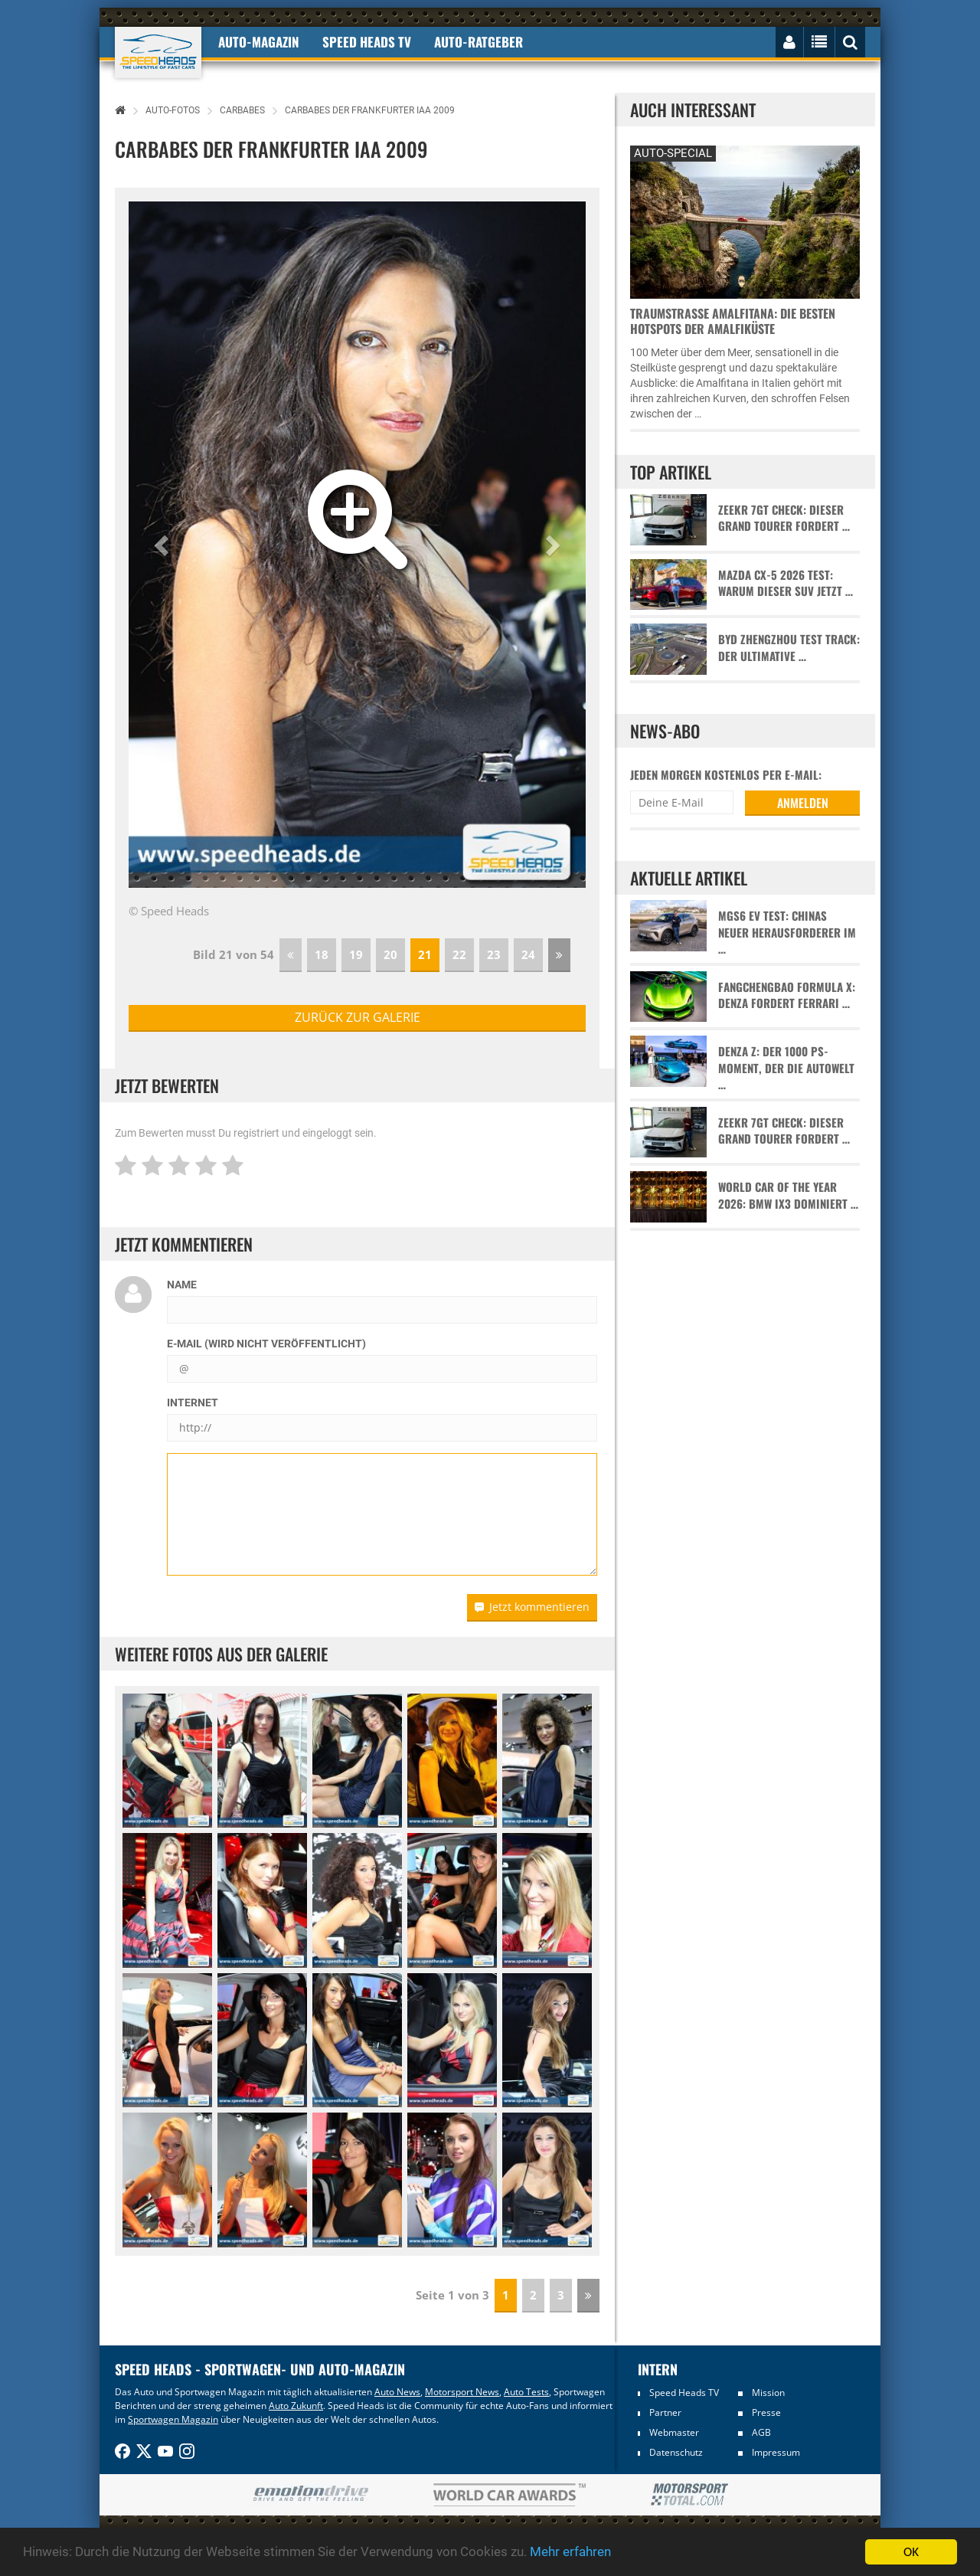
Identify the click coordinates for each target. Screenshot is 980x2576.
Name (182, 1284)
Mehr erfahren (570, 2552)
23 (494, 954)
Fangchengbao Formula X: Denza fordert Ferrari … (786, 995)
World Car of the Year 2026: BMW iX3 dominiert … (788, 1195)
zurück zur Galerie (357, 1017)
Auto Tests (526, 2391)
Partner (665, 2412)
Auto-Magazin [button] (258, 41)
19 (356, 954)
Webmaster (674, 2432)
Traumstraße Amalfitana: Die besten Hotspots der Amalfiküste (732, 321)
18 (321, 954)
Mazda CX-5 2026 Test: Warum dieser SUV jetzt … (785, 583)
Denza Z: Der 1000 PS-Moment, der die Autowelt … (786, 1067)
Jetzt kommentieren (532, 1606)
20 (390, 954)
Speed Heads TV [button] (366, 41)
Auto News (397, 2391)
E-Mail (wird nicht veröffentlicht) (266, 1343)
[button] (163, 544)
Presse (766, 2412)
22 (459, 954)
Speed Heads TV (684, 2392)
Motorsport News (462, 2391)
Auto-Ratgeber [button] (478, 41)
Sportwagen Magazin (173, 2419)
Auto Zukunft (296, 2405)
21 (425, 954)
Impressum (776, 2452)
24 (528, 954)
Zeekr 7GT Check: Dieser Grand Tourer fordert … (784, 518)
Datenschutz (676, 2452)
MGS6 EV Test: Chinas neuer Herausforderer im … (787, 932)
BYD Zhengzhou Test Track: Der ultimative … (789, 647)
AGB (761, 2432)
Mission (768, 2392)
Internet (192, 1402)
